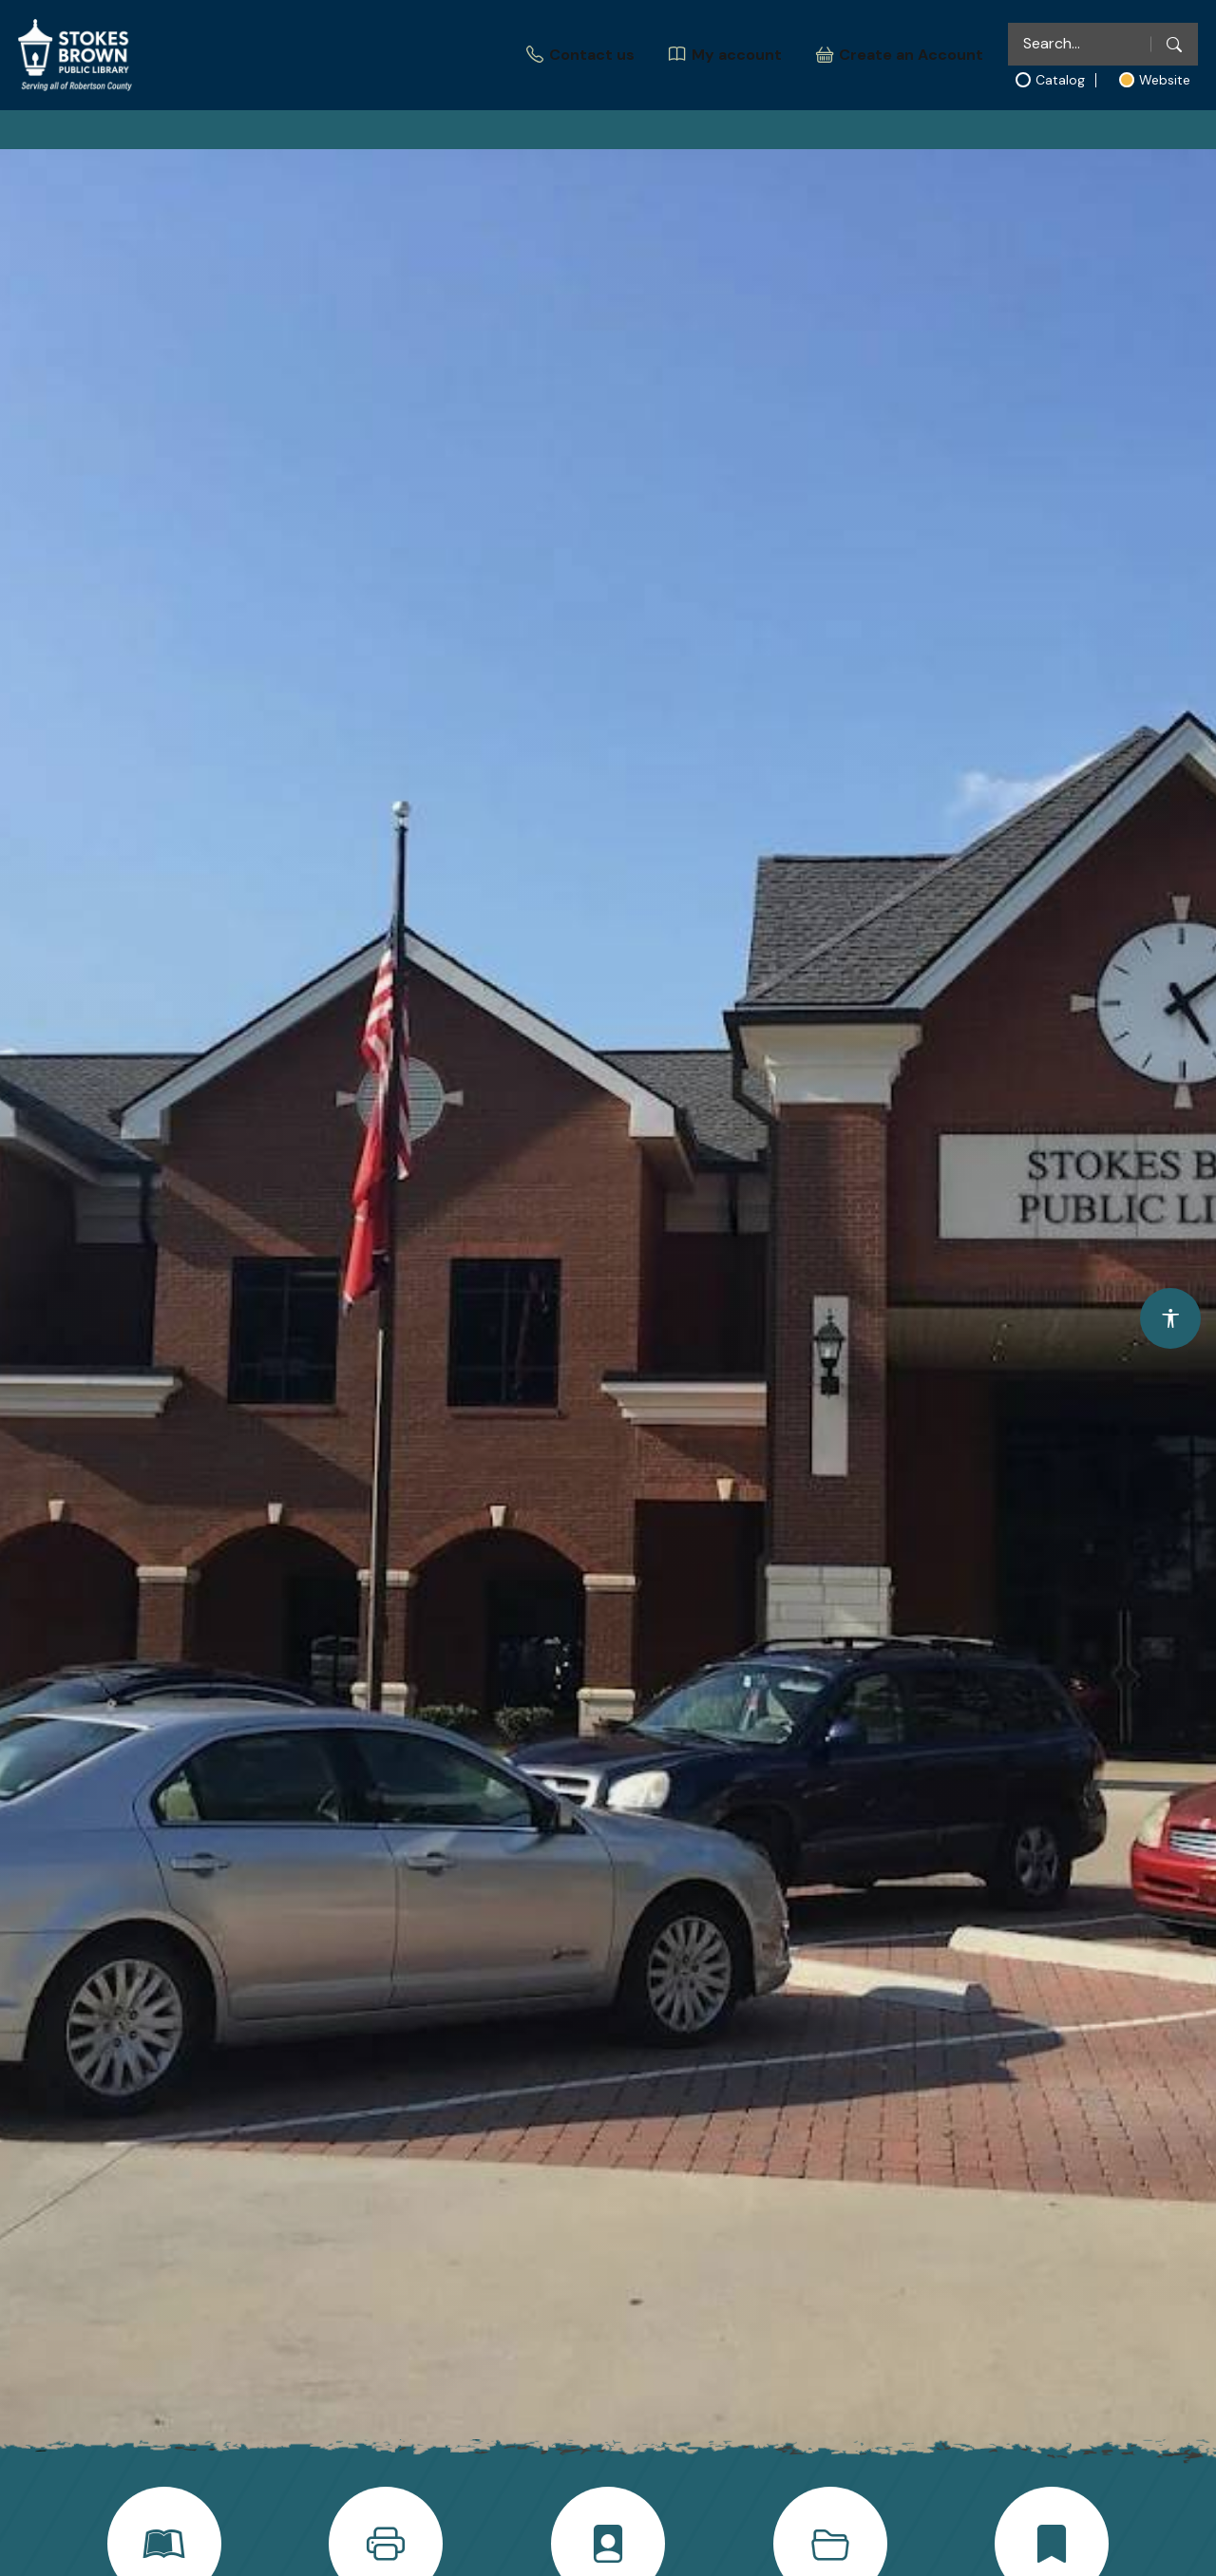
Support (893, 137)
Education (614, 137)
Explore (488, 137)
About (377, 137)
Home (293, 137)
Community (757, 137)
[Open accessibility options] (1170, 1318)
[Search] (1174, 44)
